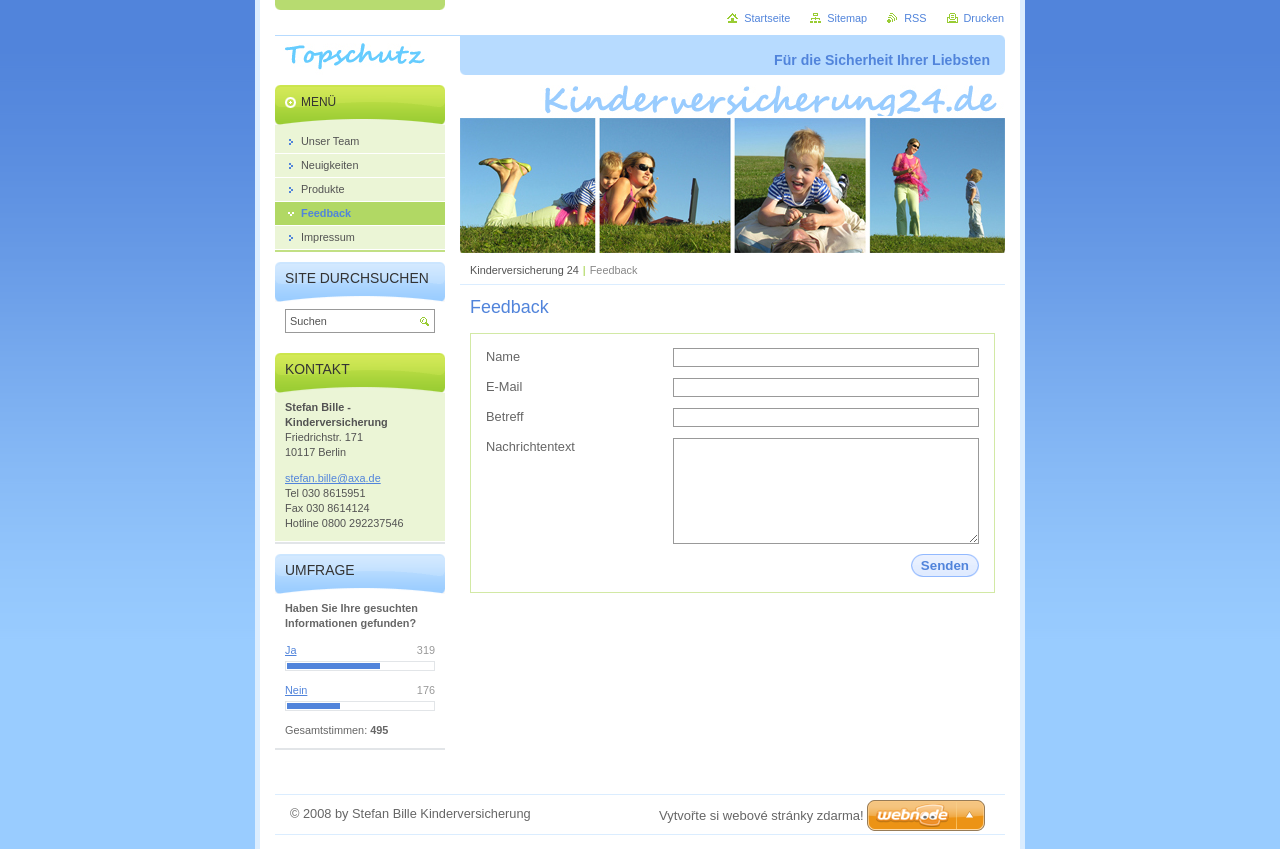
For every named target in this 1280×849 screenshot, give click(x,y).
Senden (945, 565)
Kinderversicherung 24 (524, 270)
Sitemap (847, 18)
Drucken (984, 18)
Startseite (767, 18)
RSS (915, 18)
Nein (296, 690)
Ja (291, 650)
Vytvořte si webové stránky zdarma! (761, 815)
